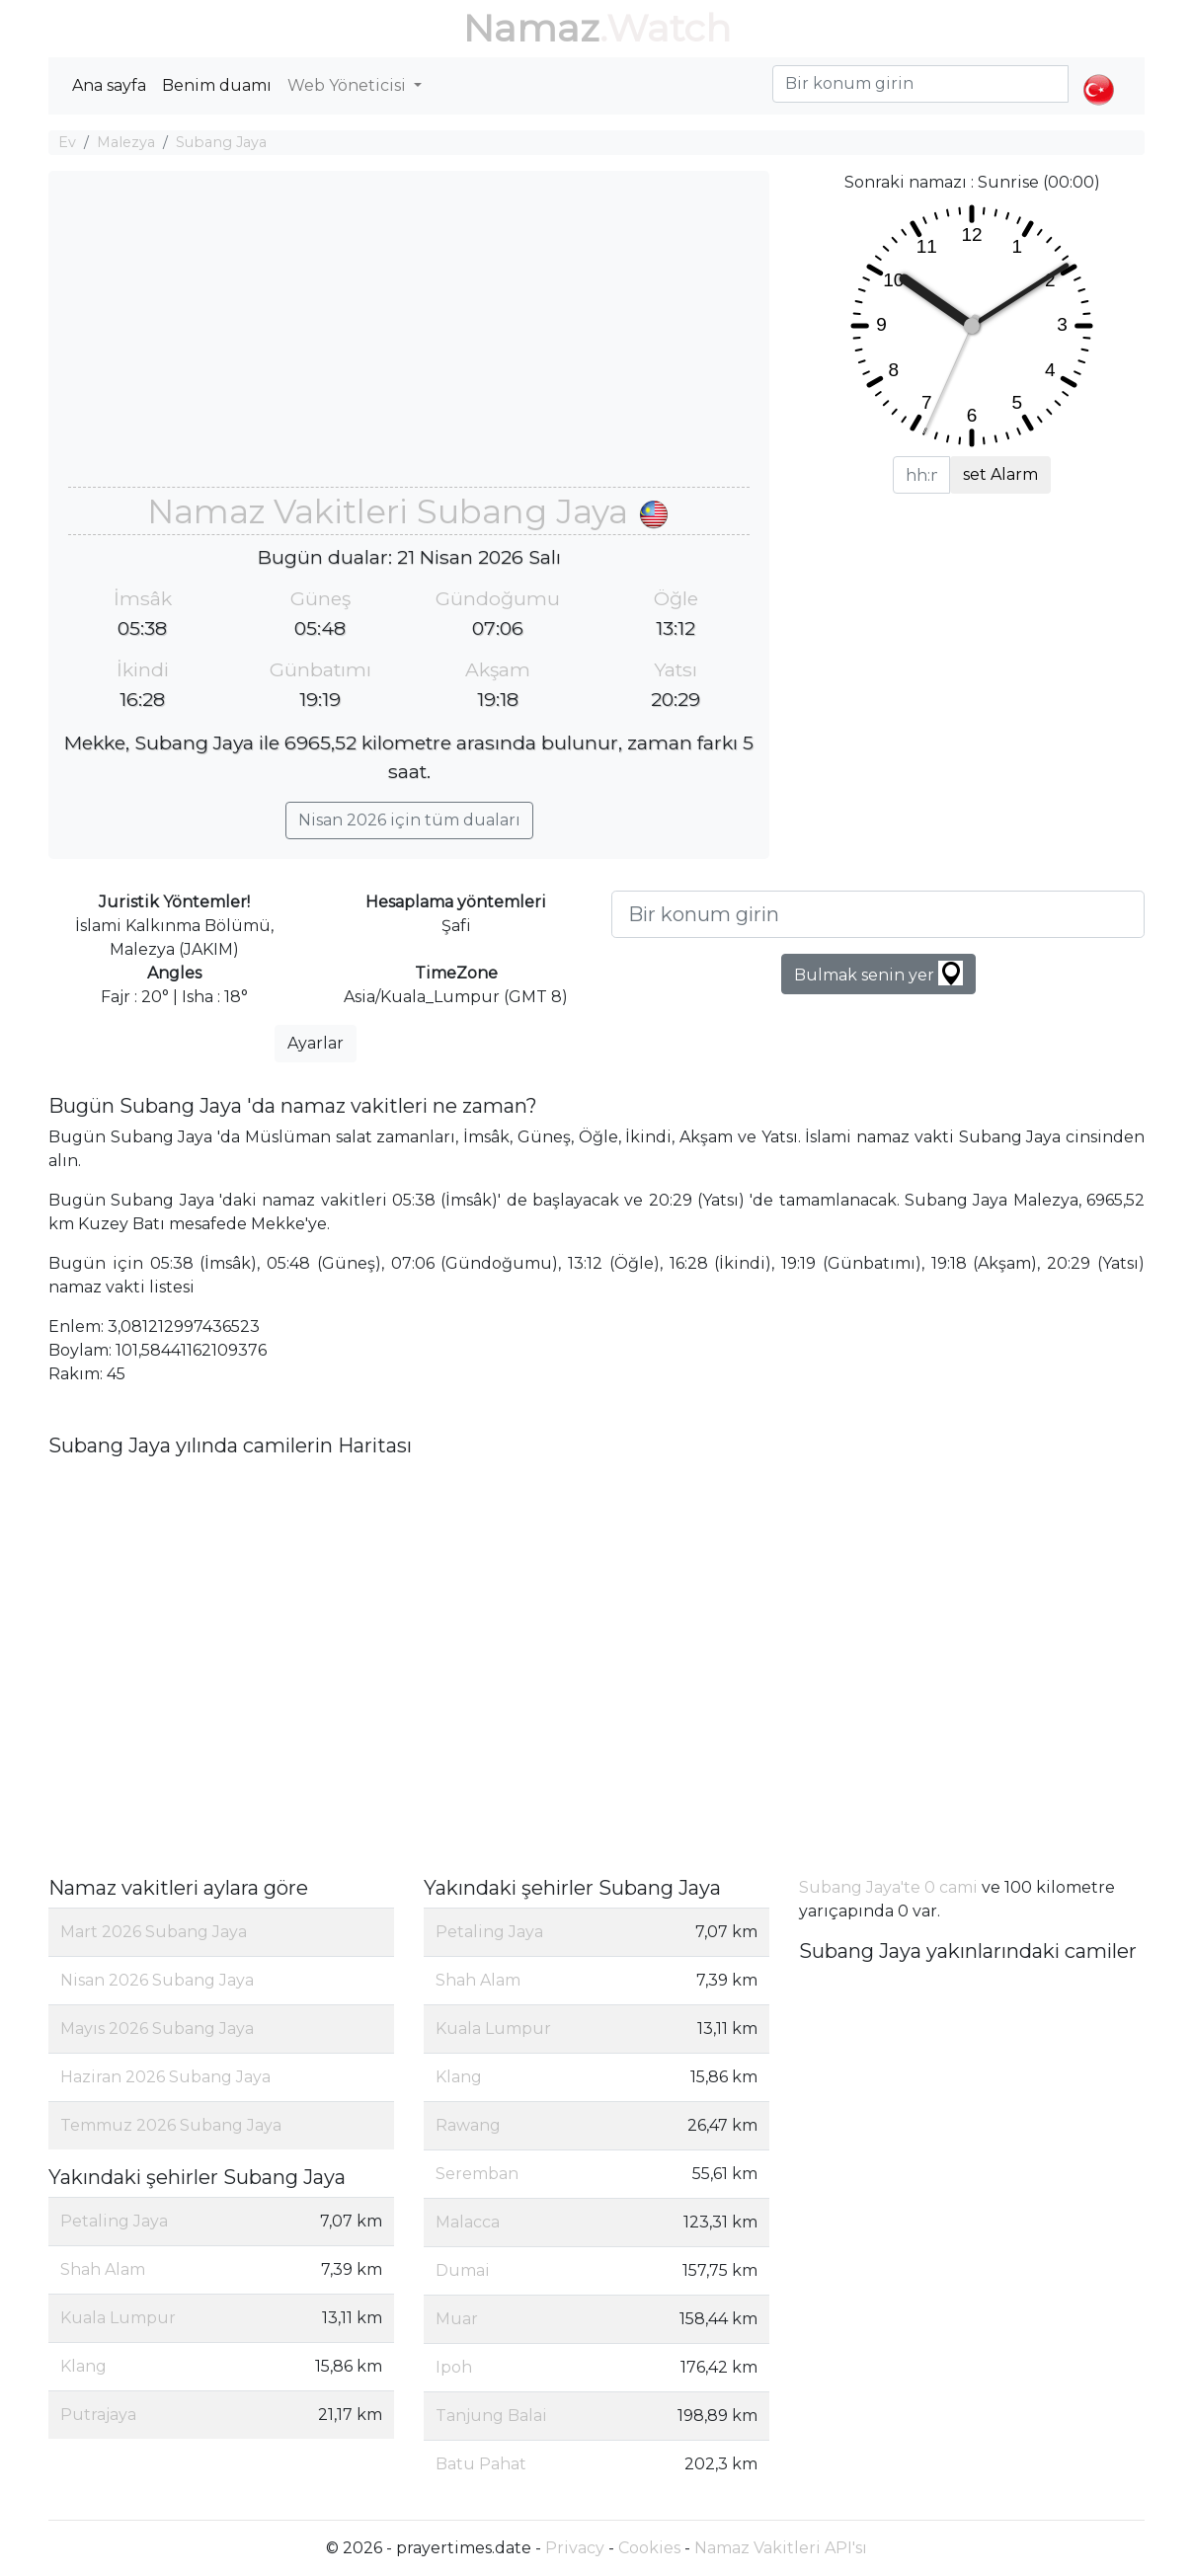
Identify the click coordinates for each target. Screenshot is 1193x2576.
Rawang (468, 2125)
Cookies (649, 2547)
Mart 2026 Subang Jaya (153, 1931)
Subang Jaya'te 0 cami (888, 1887)
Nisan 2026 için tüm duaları (409, 820)
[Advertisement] (409, 338)
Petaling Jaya (114, 2221)
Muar (457, 2318)
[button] (1099, 73)
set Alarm (1000, 474)
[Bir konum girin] (878, 914)
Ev (67, 142)
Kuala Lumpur (118, 2317)
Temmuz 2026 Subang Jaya (170, 2125)
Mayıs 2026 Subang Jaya (157, 2028)
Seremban (477, 2173)
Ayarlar (315, 1043)
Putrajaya (98, 2414)
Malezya (126, 142)
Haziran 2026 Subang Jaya (165, 2077)
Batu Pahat (481, 2464)
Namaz (531, 28)
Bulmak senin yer (878, 973)
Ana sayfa (109, 85)
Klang (83, 2366)
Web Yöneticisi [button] (348, 85)
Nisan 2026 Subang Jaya (157, 1980)
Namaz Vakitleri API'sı (780, 2547)
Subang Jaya (221, 142)
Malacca (468, 2222)
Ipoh (454, 2367)
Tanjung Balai (491, 2415)
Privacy (574, 2547)
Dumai (463, 2270)
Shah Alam (102, 2269)
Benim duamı (217, 85)
